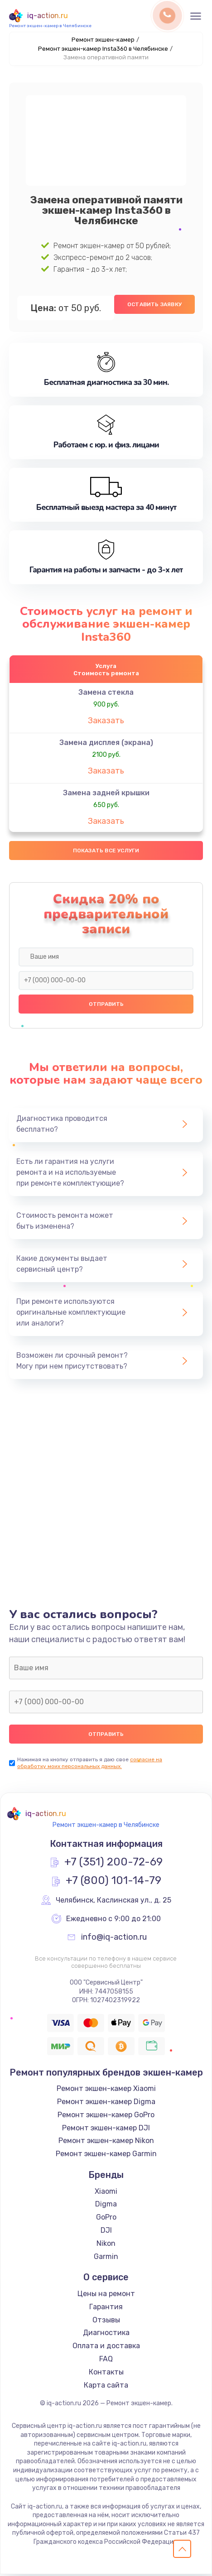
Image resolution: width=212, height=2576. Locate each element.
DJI (106, 2232)
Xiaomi (106, 2193)
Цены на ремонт (106, 2295)
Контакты (106, 2373)
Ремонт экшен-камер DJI (106, 2129)
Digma (106, 2205)
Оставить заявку (154, 304)
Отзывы (106, 2321)
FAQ (106, 2360)
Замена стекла (106, 692)
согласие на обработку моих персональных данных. (89, 1764)
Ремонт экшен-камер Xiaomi (106, 2090)
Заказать (106, 721)
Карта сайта (106, 2387)
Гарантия (106, 2308)
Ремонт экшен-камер (103, 39)
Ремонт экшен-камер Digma (106, 2103)
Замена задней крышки (106, 793)
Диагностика (106, 2334)
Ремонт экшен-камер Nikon (106, 2142)
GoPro (106, 2219)
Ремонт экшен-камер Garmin (106, 2155)
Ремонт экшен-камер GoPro (106, 2116)
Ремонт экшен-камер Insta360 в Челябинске (103, 48)
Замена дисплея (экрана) (106, 743)
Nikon (106, 2245)
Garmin (106, 2258)
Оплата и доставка (106, 2347)
